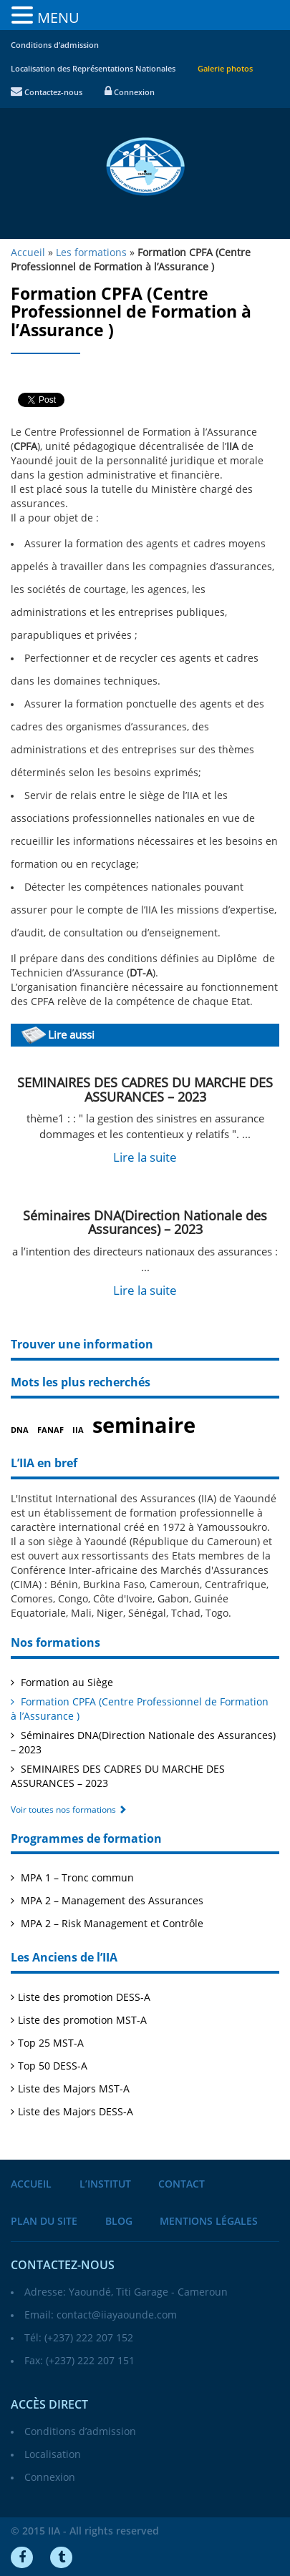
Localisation (52, 2455)
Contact (181, 2184)
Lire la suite (145, 1157)
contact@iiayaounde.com (117, 2315)
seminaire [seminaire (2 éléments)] (143, 1426)
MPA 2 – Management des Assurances (110, 1901)
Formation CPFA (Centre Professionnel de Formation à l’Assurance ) (140, 1709)
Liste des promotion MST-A (82, 2020)
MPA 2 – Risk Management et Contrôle (110, 1924)
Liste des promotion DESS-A (84, 1998)
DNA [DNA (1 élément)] (20, 1430)
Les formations (91, 253)
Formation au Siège (65, 1683)
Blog (118, 2221)
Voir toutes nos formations (69, 1810)
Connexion (130, 92)
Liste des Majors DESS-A (75, 2112)
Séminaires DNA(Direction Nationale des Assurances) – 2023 (145, 1223)
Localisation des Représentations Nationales (93, 69)
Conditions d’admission (55, 45)
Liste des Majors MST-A (74, 2089)
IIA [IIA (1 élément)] (78, 1430)
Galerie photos (225, 69)
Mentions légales (209, 2221)
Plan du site (44, 2221)
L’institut (105, 2184)
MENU (58, 17)
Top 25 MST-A (51, 2043)
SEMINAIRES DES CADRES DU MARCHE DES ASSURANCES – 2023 (145, 1090)
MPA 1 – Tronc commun (76, 1878)
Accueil (31, 2184)
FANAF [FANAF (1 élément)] (50, 1430)
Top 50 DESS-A (52, 2066)
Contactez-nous (46, 92)
